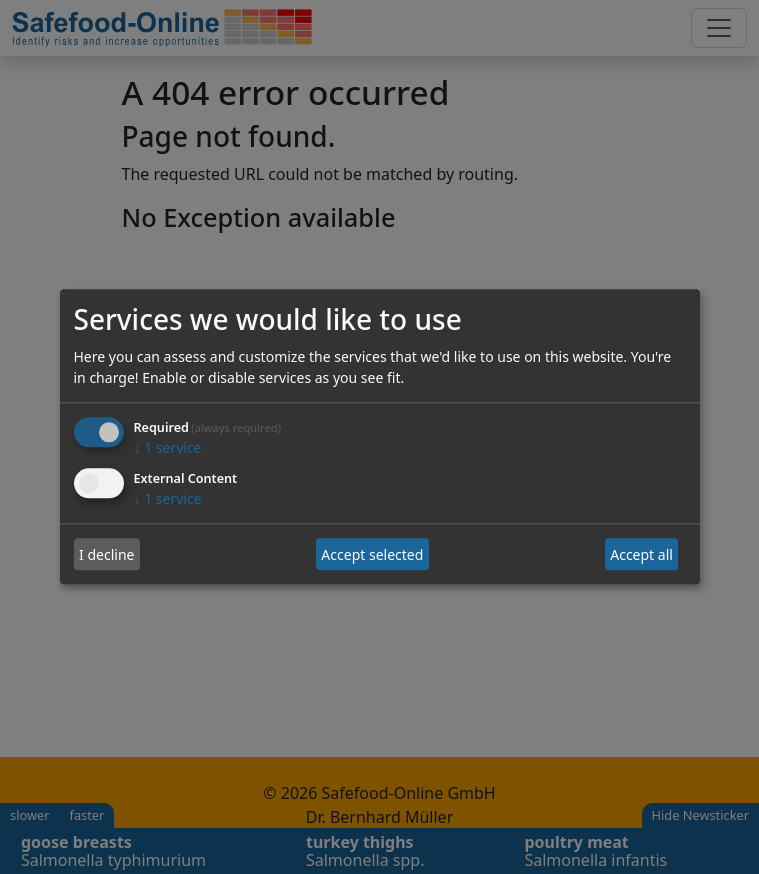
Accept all (641, 554)
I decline (106, 554)
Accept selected (372, 554)
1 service (168, 448)
